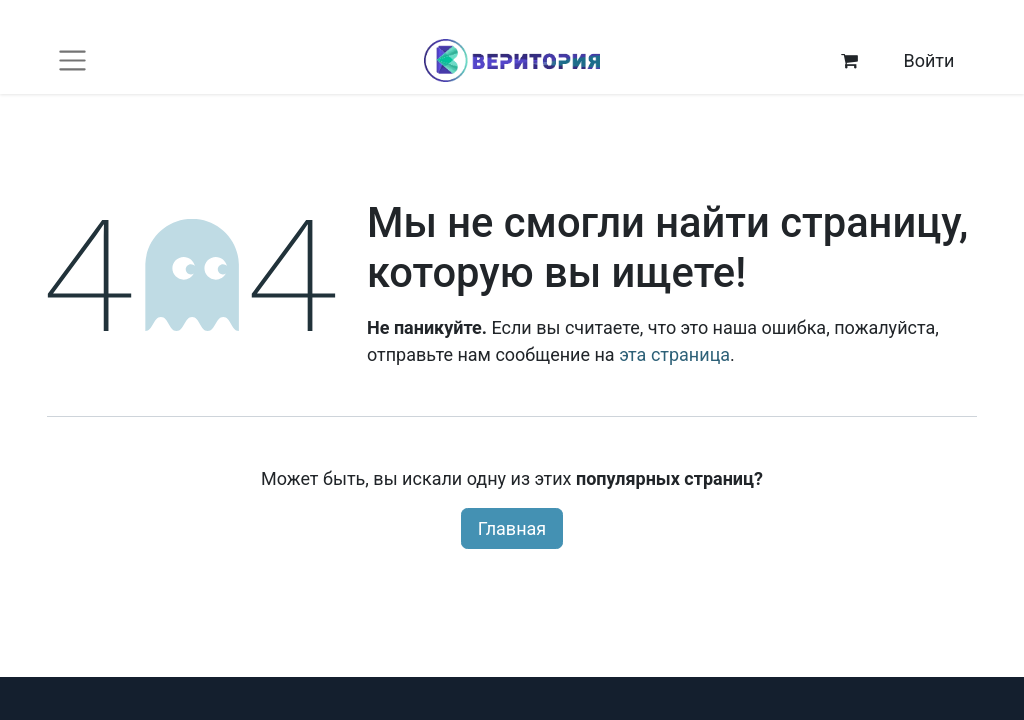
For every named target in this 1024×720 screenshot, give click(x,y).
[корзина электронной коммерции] (850, 61)
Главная (512, 528)
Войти (928, 60)
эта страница (674, 354)
